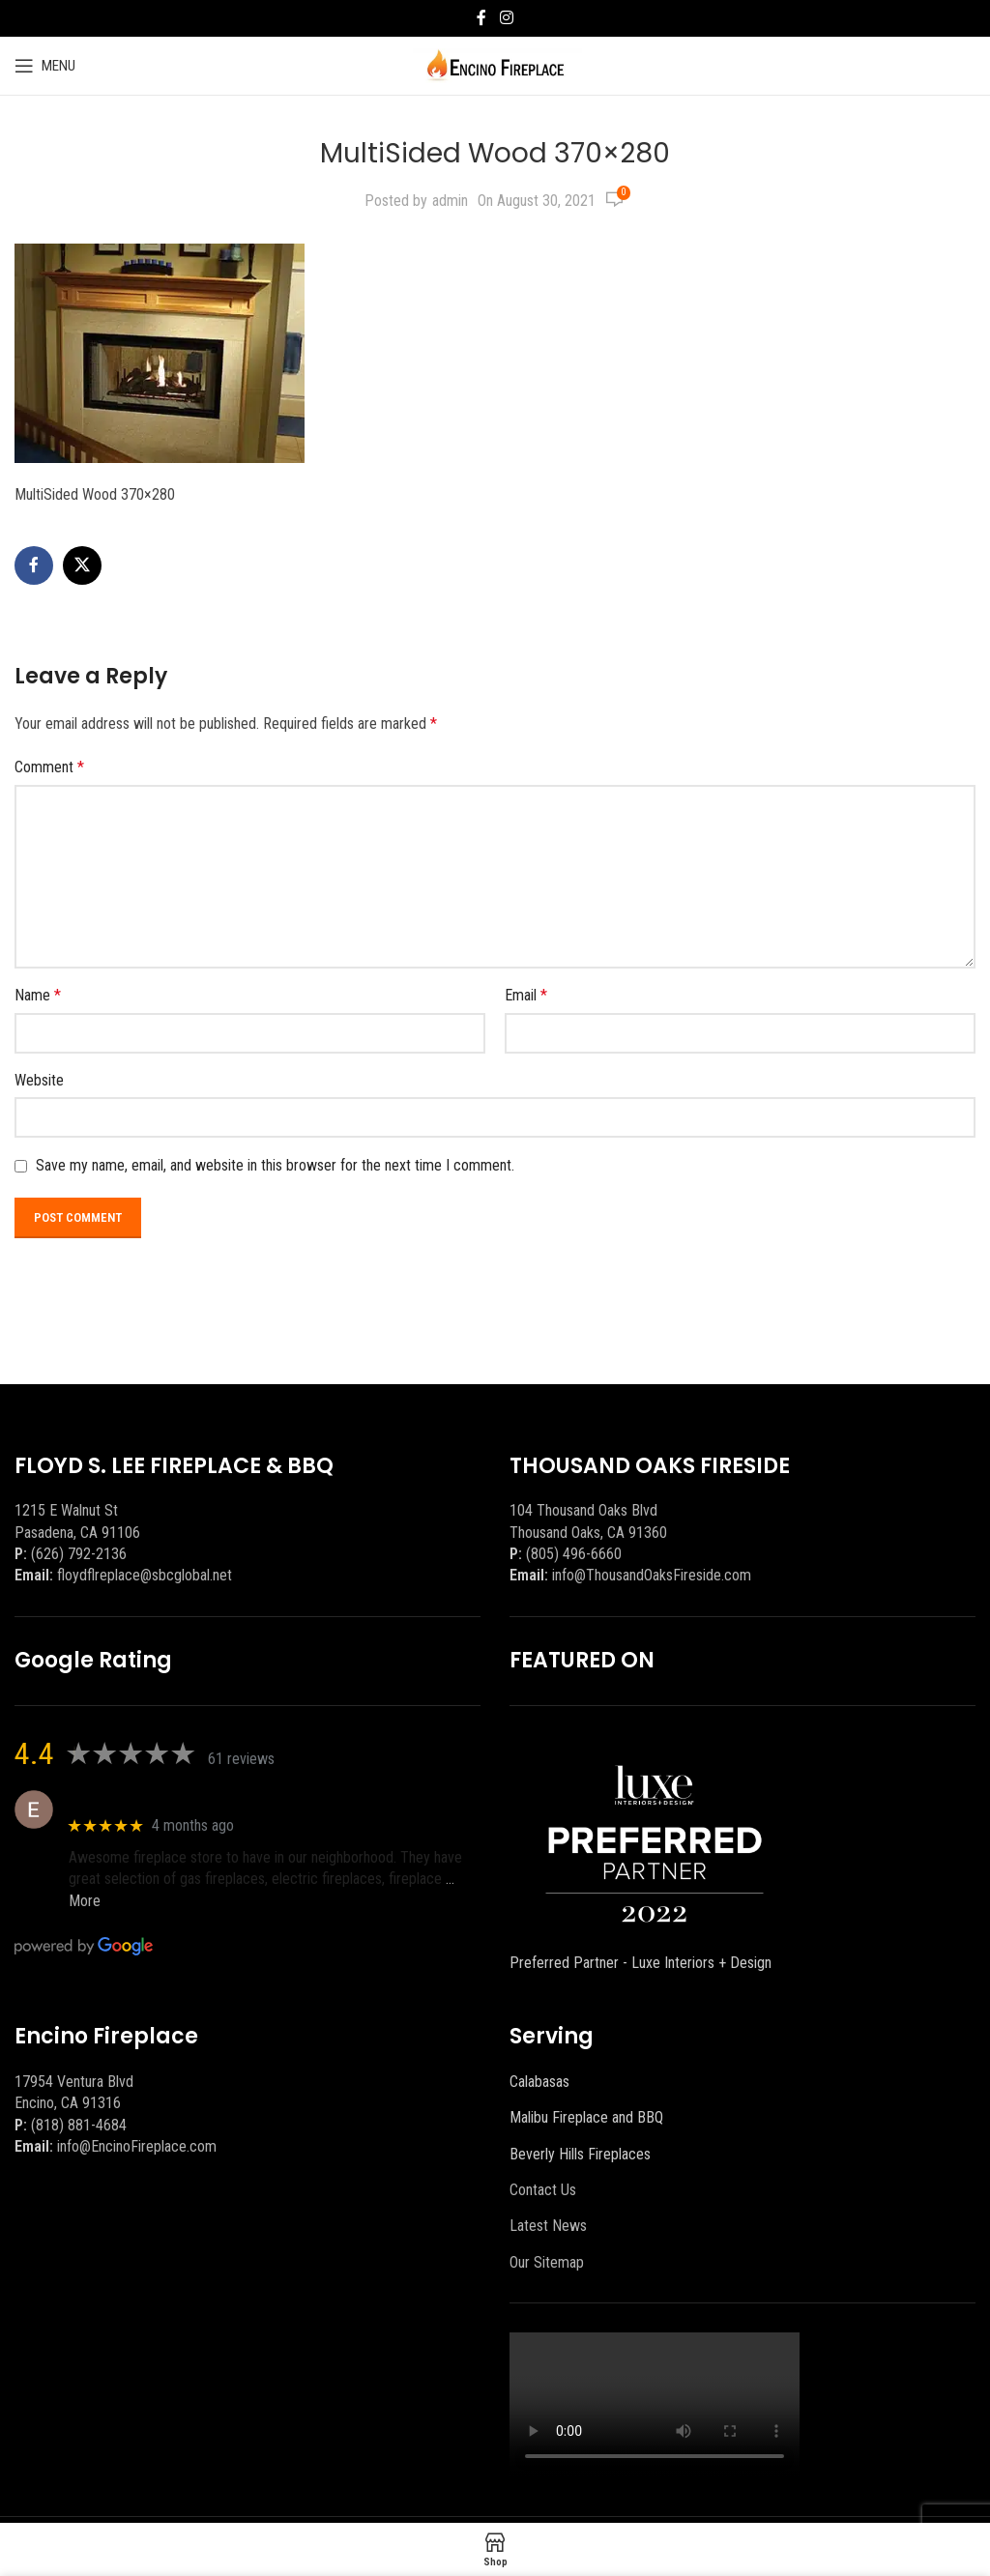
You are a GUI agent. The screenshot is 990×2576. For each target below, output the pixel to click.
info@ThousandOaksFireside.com (651, 1575)
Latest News (548, 2225)
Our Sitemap (547, 2262)
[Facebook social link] (481, 18)
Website (39, 1080)
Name (38, 995)
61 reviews (241, 1759)
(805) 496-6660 (574, 1554)
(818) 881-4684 (79, 2125)
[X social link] (82, 565)
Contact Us (543, 2190)
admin (450, 200)
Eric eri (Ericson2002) (139, 1799)
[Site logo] (495, 64)
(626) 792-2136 (79, 1554)
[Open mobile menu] (45, 65)
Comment (49, 767)
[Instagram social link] (506, 18)
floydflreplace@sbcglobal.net (144, 1575)
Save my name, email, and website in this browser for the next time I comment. (275, 1165)
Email (526, 995)
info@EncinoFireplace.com (137, 2146)
